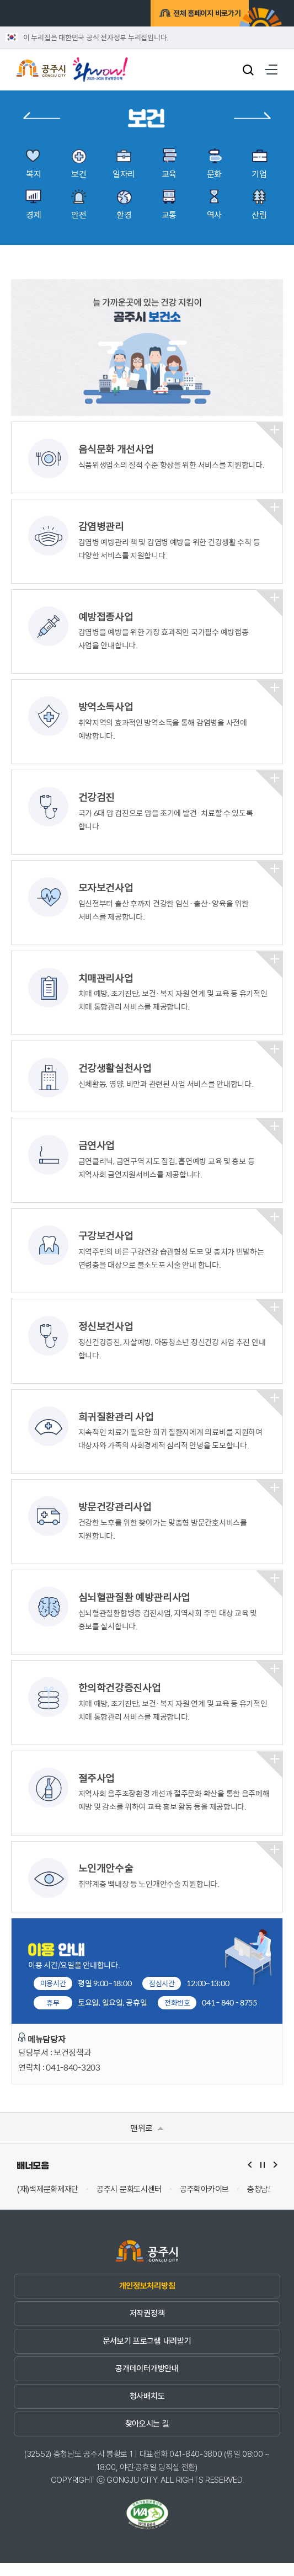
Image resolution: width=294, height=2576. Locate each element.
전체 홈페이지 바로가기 (192, 14)
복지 (41, 115)
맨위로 (147, 2141)
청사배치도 (147, 2409)
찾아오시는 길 (147, 2437)
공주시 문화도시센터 (129, 2203)
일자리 (251, 115)
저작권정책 (147, 2327)
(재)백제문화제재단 (47, 2203)
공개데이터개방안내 (146, 2382)
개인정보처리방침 (147, 2299)
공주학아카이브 (204, 2203)
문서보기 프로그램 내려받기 (147, 2354)
